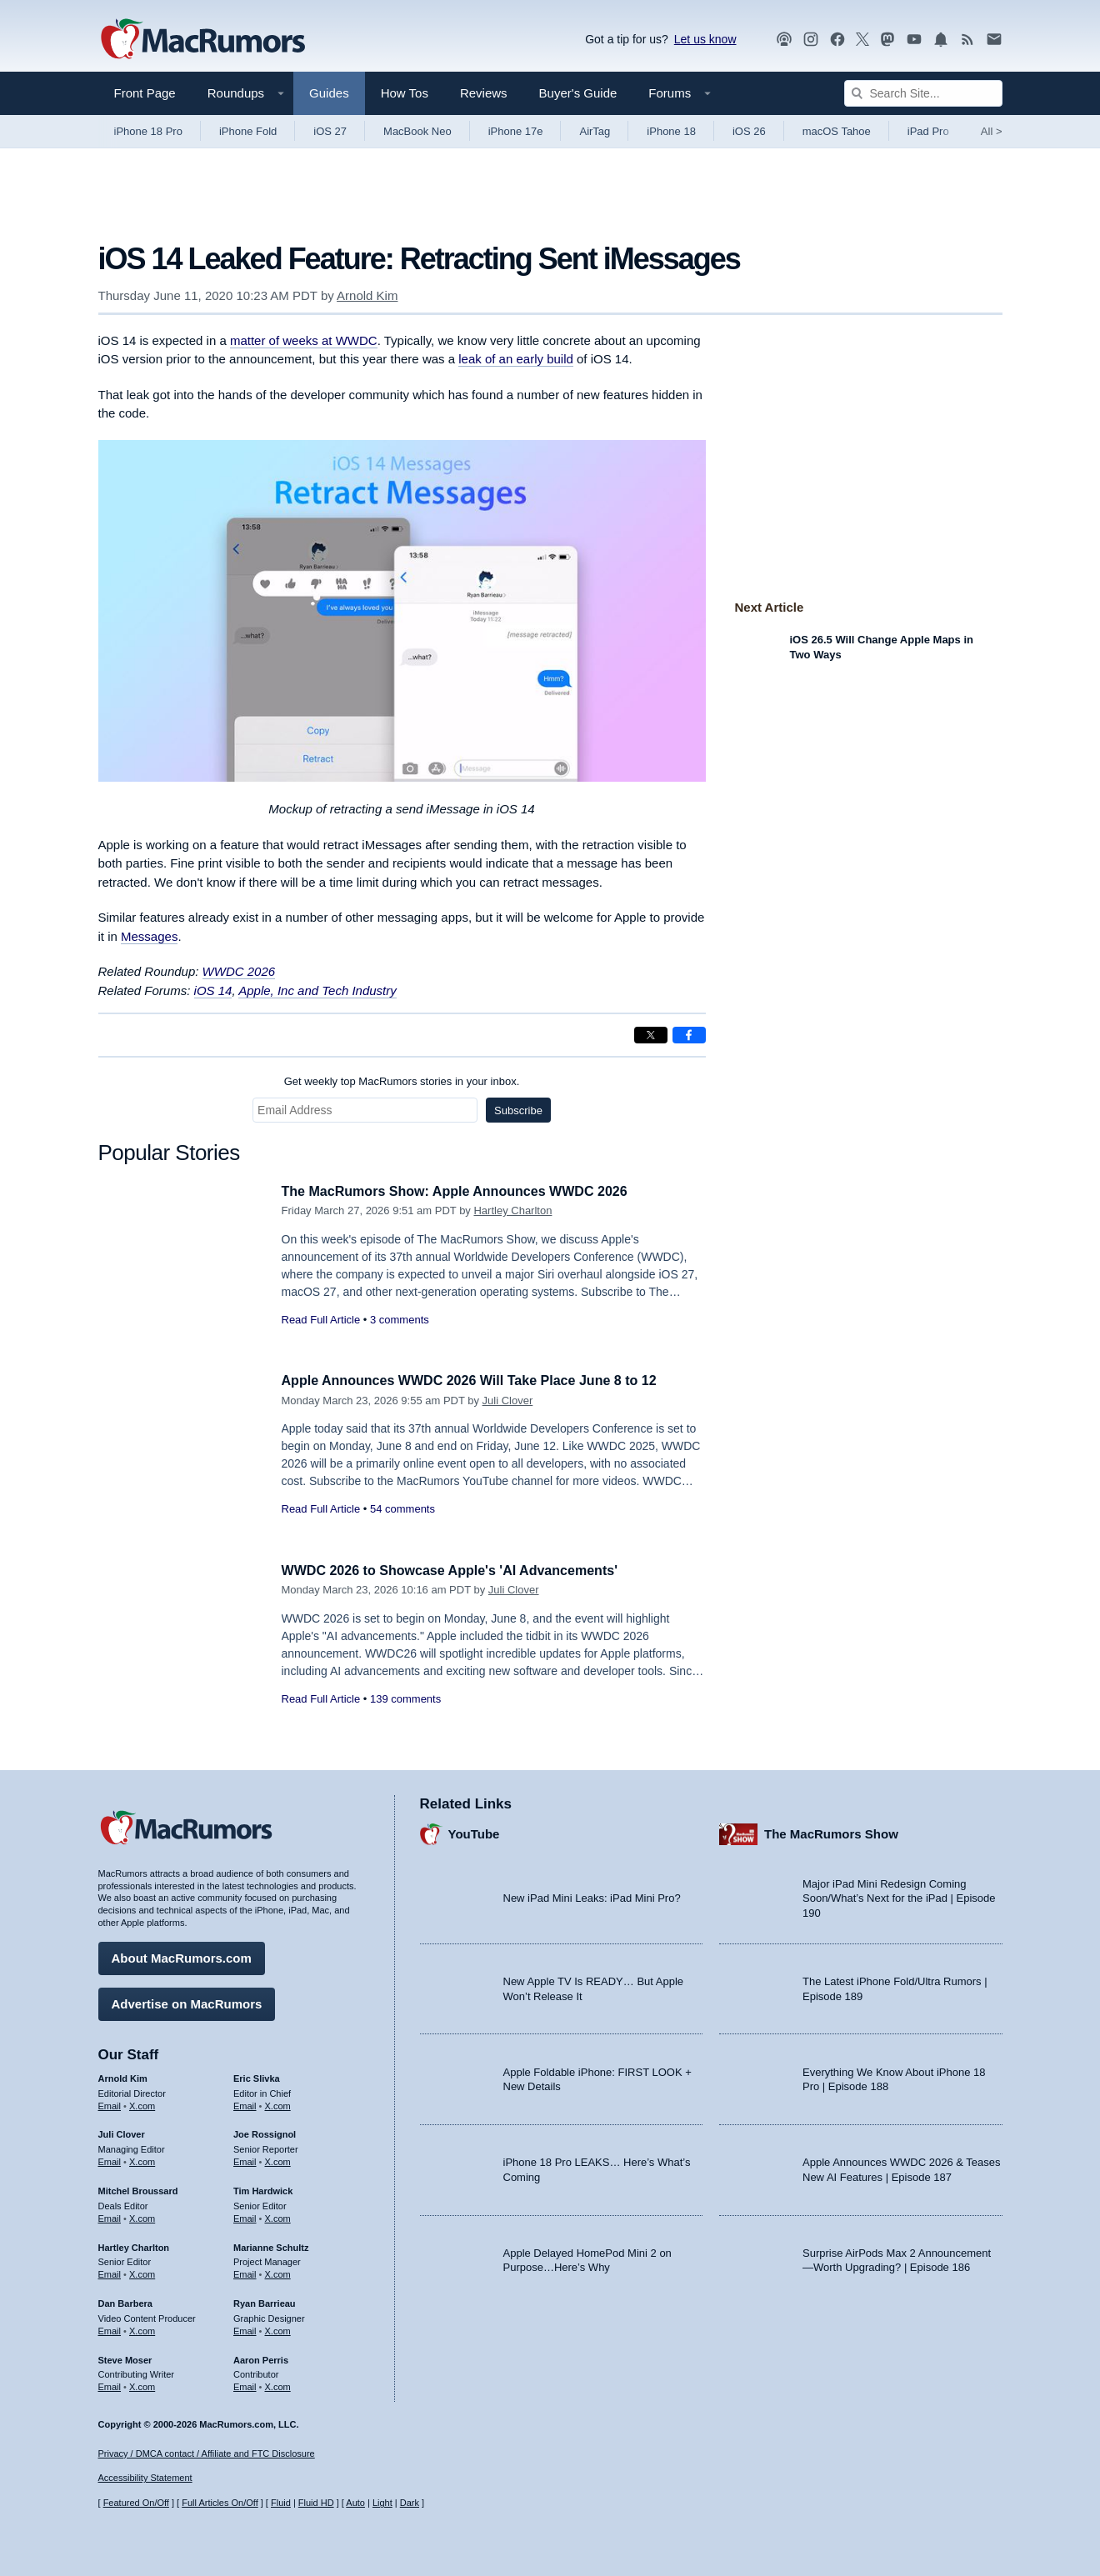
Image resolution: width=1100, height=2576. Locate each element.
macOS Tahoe (836, 131)
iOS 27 (330, 131)
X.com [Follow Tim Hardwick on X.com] (278, 2216)
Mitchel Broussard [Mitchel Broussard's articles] (138, 2188)
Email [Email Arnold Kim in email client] (110, 2103)
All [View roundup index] (991, 131)
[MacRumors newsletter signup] (994, 39)
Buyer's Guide (578, 93)
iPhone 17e (515, 131)
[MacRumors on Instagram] (810, 39)
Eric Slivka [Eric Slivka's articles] (256, 2076)
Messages (149, 936)
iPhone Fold (248, 131)
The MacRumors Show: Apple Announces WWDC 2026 (465, 1191)
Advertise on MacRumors (187, 2001)
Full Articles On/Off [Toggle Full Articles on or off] (220, 2503)
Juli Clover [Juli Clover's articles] (121, 2133)
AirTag (594, 131)
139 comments (405, 1699)
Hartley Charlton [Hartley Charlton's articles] (134, 2245)
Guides (329, 93)
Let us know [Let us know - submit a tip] (705, 39)
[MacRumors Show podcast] (784, 39)
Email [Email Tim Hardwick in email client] (245, 2216)
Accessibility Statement (145, 2478)
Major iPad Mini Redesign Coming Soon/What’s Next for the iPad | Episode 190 (899, 1896)
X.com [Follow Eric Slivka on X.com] (278, 2103)
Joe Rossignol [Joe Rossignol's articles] (264, 2133)
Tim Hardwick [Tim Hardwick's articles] (262, 2188)
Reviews (484, 93)
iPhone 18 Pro (148, 131)
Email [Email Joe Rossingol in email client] (245, 2159)
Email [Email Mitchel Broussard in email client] (110, 2216)
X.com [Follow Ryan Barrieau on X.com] (278, 2328)
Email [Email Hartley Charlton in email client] (110, 2272)
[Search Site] (923, 93)
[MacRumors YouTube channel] (914, 39)
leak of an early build (515, 359)
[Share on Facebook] (689, 1035)
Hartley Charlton (512, 1210)
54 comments (402, 1509)
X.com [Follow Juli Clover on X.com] (142, 2159)
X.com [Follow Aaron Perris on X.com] (278, 2384)
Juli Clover (507, 1400)
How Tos (404, 93)
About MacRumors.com (182, 1955)
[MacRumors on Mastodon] (887, 39)
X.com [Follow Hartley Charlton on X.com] (142, 2272)
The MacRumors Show (831, 1832)
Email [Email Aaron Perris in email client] (245, 2384)
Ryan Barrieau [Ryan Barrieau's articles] (264, 2301)
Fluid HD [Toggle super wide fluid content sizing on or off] (316, 2503)
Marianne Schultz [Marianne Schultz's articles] (270, 2245)
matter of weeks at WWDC (304, 340)
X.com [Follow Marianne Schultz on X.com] (278, 2272)
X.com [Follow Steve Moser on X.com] (142, 2384)
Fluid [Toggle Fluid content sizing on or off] (281, 2503)
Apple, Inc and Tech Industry (317, 990)
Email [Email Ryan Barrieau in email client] (245, 2328)
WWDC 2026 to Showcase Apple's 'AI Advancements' (460, 1570)
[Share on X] (651, 1035)
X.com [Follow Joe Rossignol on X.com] (278, 2159)
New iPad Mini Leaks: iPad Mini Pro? (592, 1896)
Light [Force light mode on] (382, 2503)
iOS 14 (213, 990)
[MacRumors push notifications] (940, 39)
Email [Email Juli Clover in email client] (110, 2159)
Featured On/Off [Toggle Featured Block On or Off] (136, 2503)
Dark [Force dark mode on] (409, 2503)
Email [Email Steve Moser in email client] (110, 2384)
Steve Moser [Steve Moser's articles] (125, 2358)
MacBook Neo (417, 131)
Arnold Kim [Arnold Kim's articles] (123, 2076)
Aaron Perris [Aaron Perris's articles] (260, 2358)
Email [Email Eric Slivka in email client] (245, 2103)
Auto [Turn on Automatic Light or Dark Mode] (355, 2503)
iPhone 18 (671, 131)
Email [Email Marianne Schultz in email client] (245, 2272)
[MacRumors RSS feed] (967, 39)
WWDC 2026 (239, 971)
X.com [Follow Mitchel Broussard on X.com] (142, 2216)
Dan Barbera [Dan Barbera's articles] (125, 2301)
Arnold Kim (367, 295)
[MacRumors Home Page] (202, 40)
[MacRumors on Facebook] (837, 39)
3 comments (399, 1319)
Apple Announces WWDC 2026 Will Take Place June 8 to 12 (480, 1380)
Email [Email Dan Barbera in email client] (110, 2328)
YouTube (474, 1832)
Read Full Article (321, 1319)
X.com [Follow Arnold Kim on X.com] (142, 2103)
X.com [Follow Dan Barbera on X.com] (142, 2328)
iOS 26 (749, 131)
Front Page (145, 93)
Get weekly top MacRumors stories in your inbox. (402, 1081)
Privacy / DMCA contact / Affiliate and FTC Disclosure (206, 2453)
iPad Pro (928, 131)
